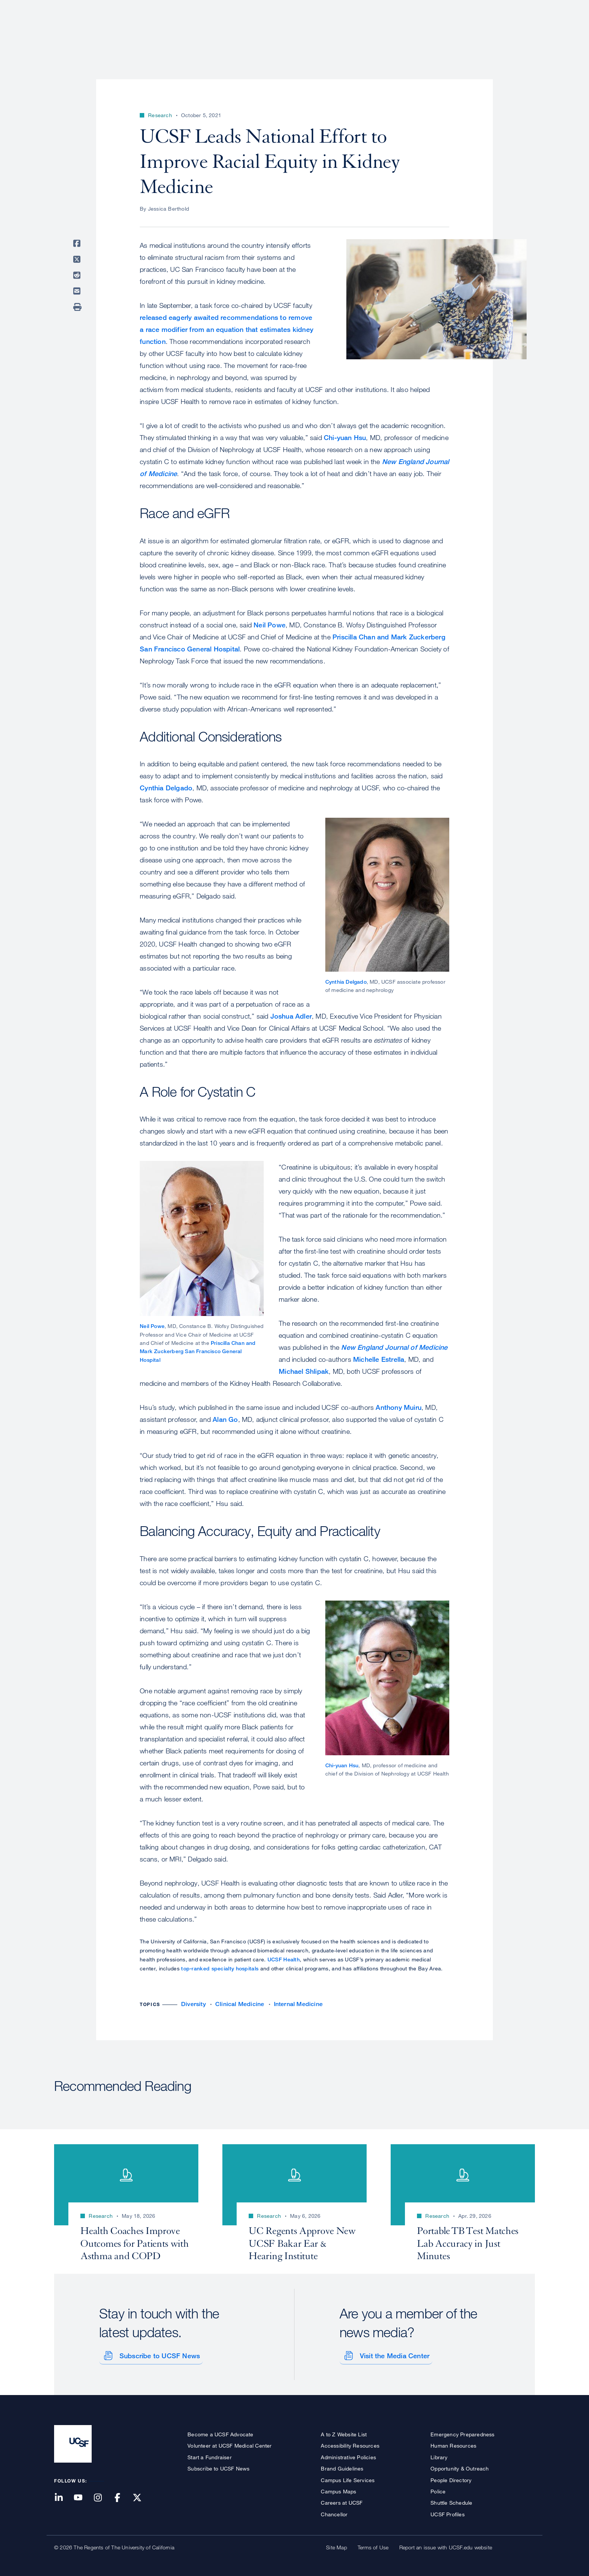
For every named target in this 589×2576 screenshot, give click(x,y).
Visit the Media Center (392, 2354)
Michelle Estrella (378, 1359)
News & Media (479, 32)
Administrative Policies (348, 2455)
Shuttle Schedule (451, 2501)
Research (386, 32)
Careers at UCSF (341, 2501)
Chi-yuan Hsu (345, 437)
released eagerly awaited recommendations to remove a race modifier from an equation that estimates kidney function (226, 329)
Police (438, 2489)
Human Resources (453, 2443)
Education (429, 32)
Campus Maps (338, 2489)
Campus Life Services (348, 2478)
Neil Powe (269, 625)
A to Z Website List (344, 2432)
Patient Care (339, 32)
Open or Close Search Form (521, 32)
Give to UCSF (506, 8)
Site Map (336, 2545)
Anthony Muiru (398, 1407)
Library (438, 2455)
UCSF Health (283, 1959)
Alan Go (225, 1419)
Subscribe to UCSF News (157, 2354)
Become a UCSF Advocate (220, 2432)
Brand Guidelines (342, 2466)
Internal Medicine (298, 2004)
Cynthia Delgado (166, 788)
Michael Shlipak (304, 1371)
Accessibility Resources (350, 2443)
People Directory (450, 2478)
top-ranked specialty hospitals (219, 1968)
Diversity (193, 2004)
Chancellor (334, 2512)
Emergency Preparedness (462, 2432)
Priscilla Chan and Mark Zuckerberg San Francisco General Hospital (197, 1351)
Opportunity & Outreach (459, 2466)
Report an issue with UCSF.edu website (445, 2545)
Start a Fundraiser (209, 2455)
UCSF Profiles (447, 2512)
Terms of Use (373, 2545)
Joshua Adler (291, 1016)
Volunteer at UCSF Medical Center (229, 2443)
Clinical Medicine (239, 2004)
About (297, 32)
